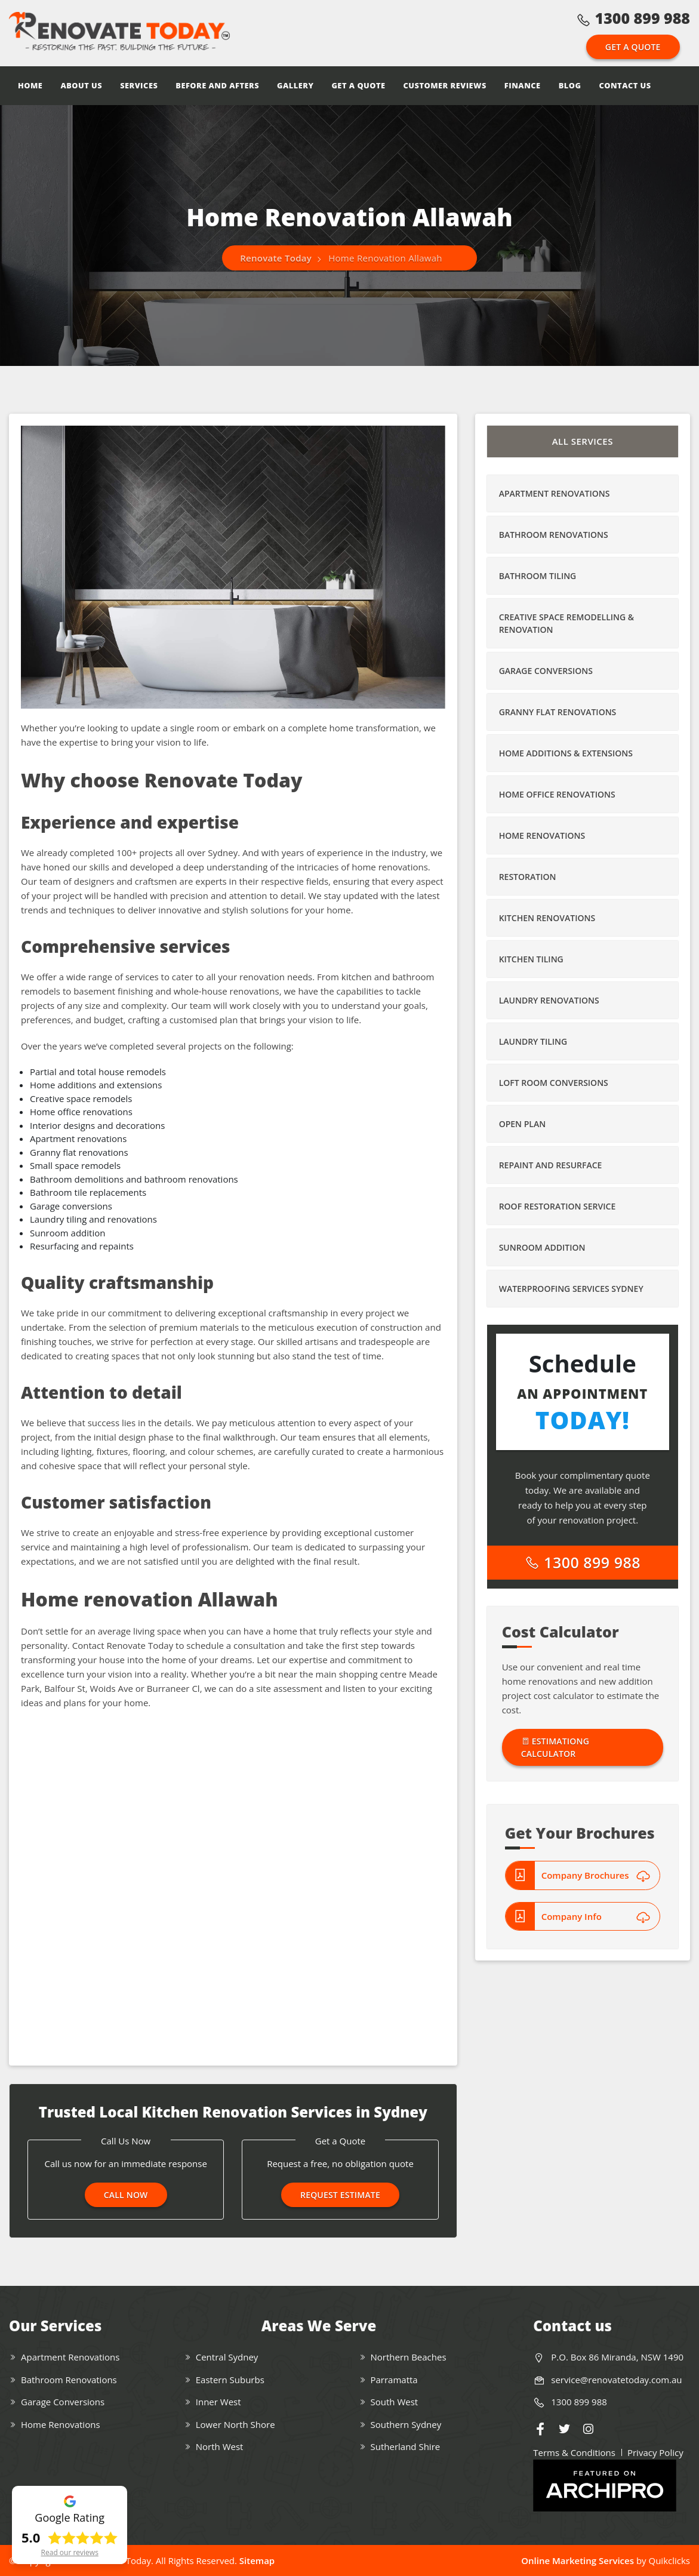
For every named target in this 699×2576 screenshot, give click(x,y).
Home (30, 85)
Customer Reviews (445, 85)
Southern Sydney (406, 2424)
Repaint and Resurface (550, 1165)
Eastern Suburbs (230, 2380)
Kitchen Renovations (547, 918)
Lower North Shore (235, 2424)
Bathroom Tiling (538, 575)
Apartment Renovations (554, 493)
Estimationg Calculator (555, 1747)
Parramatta (394, 2380)
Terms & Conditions (574, 2452)
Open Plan (522, 1123)
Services (139, 85)
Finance (522, 85)
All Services (582, 441)
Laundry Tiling (533, 1041)
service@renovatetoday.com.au (616, 2380)
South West (394, 2402)
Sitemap (257, 2560)
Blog (570, 85)
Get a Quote (633, 47)
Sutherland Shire (406, 2446)
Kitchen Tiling (531, 959)
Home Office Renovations (557, 794)
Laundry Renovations (549, 1000)
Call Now (126, 2194)
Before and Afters (217, 85)
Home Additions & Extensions (566, 753)
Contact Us (625, 85)
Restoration (527, 876)
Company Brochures (596, 1875)
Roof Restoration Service (557, 1206)
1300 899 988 (633, 18)
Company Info (596, 1916)
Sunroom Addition (542, 1247)
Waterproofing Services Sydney (571, 1288)
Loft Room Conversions (553, 1082)
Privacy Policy (655, 2452)
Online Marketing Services (577, 2560)
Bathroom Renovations (553, 534)
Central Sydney (227, 2357)
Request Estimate (340, 2194)
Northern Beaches (409, 2357)
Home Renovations (542, 835)
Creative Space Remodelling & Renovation (566, 623)
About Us (81, 85)
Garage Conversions (546, 670)
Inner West (218, 2402)
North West (220, 2446)
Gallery (295, 85)
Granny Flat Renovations (558, 712)
